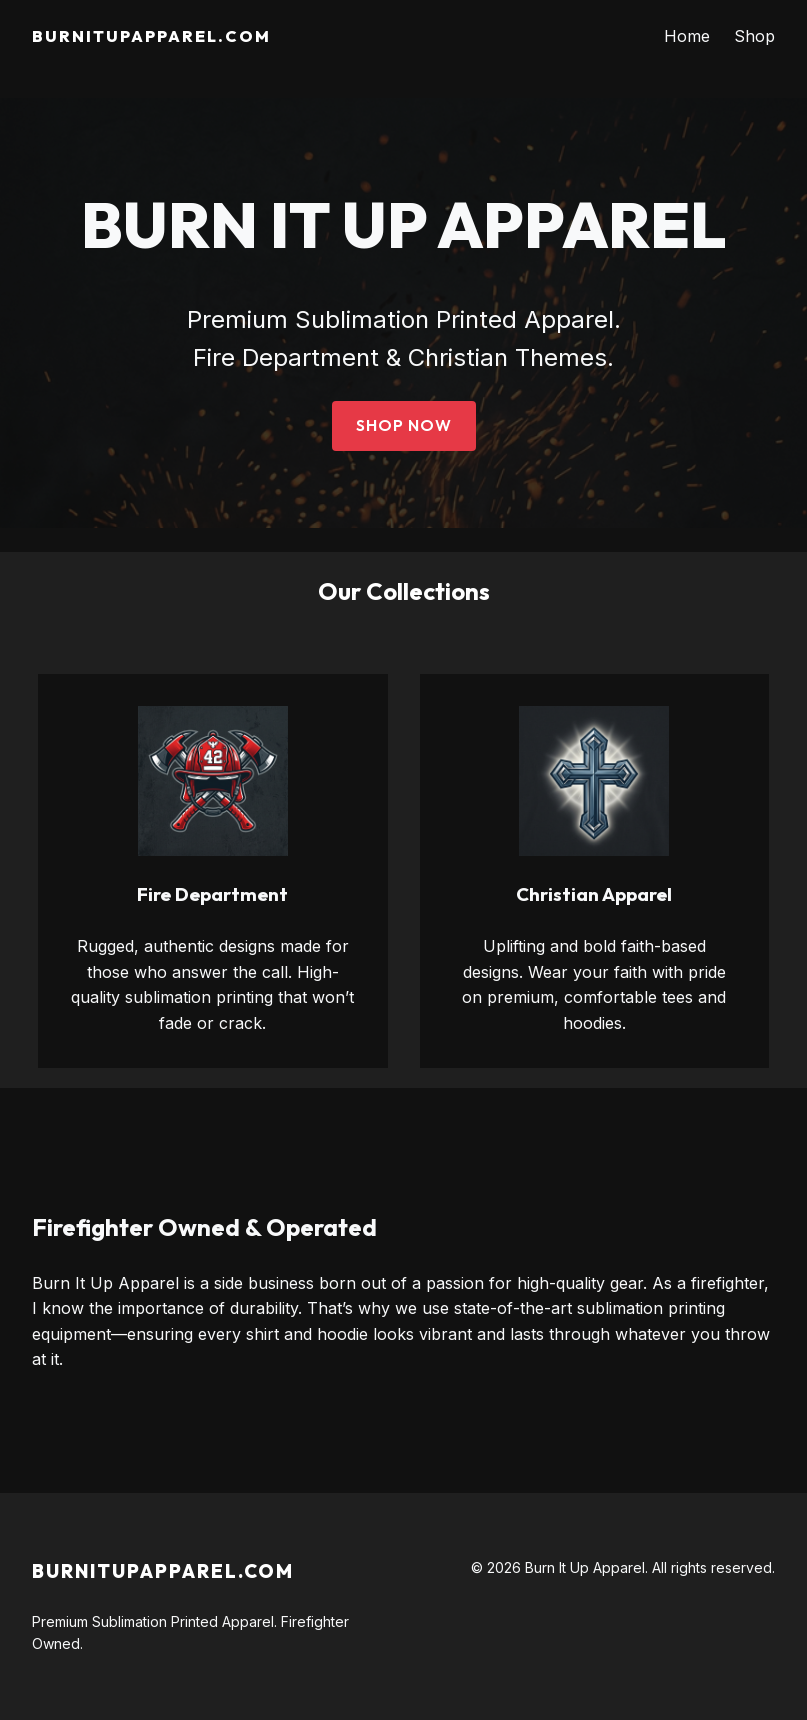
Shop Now (404, 425)
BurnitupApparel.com (151, 36)
